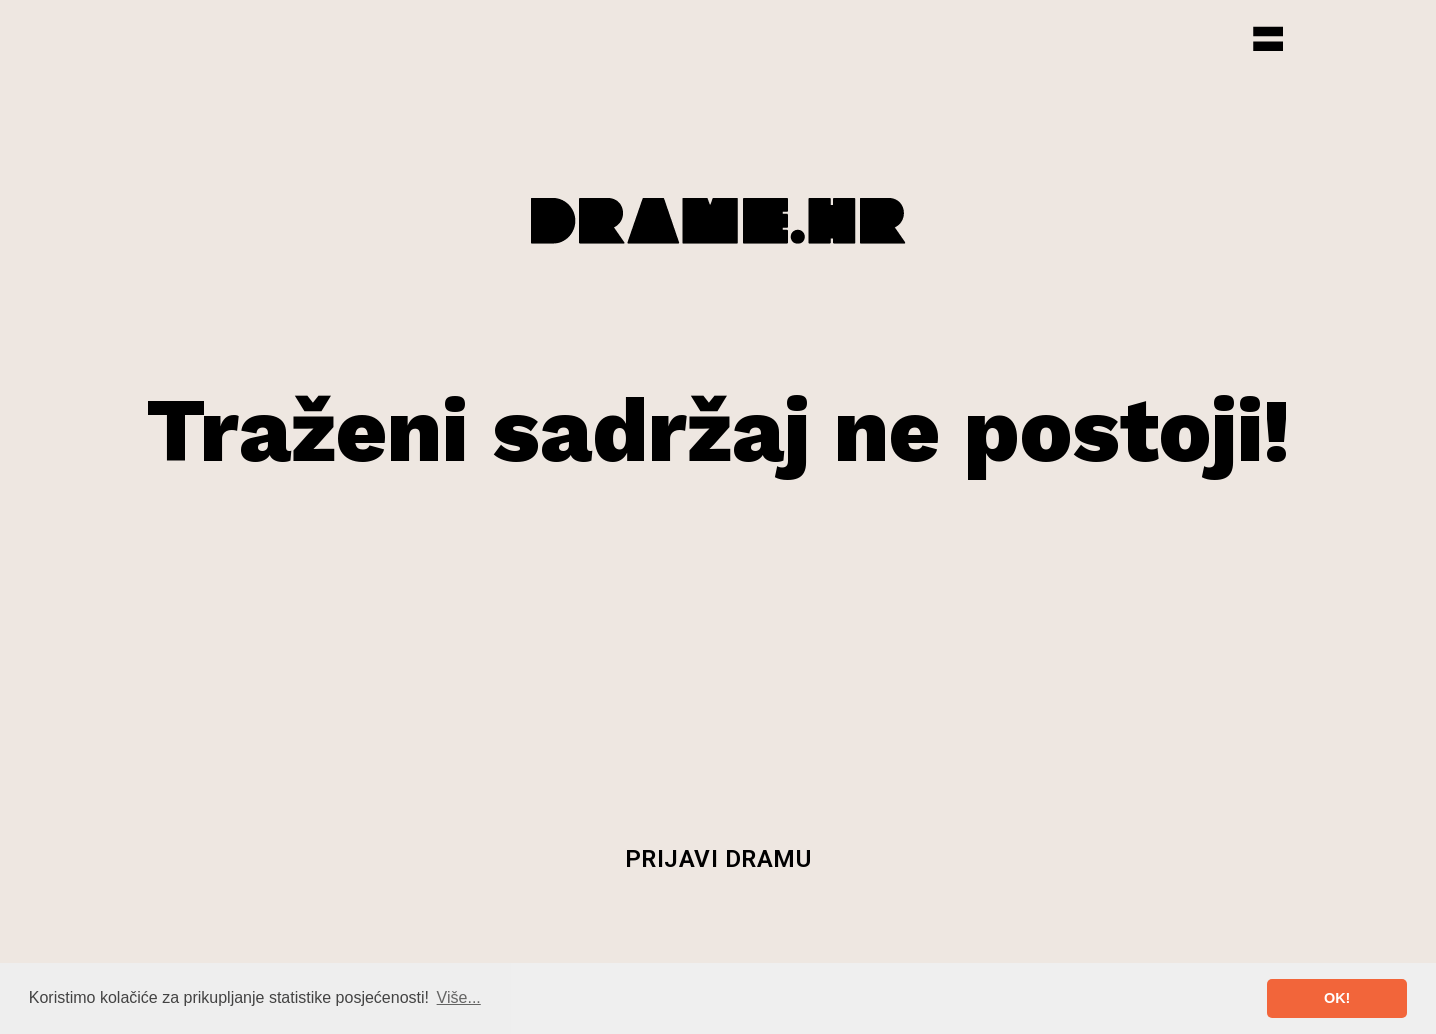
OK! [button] (1337, 998)
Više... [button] (459, 997)
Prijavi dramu (718, 859)
